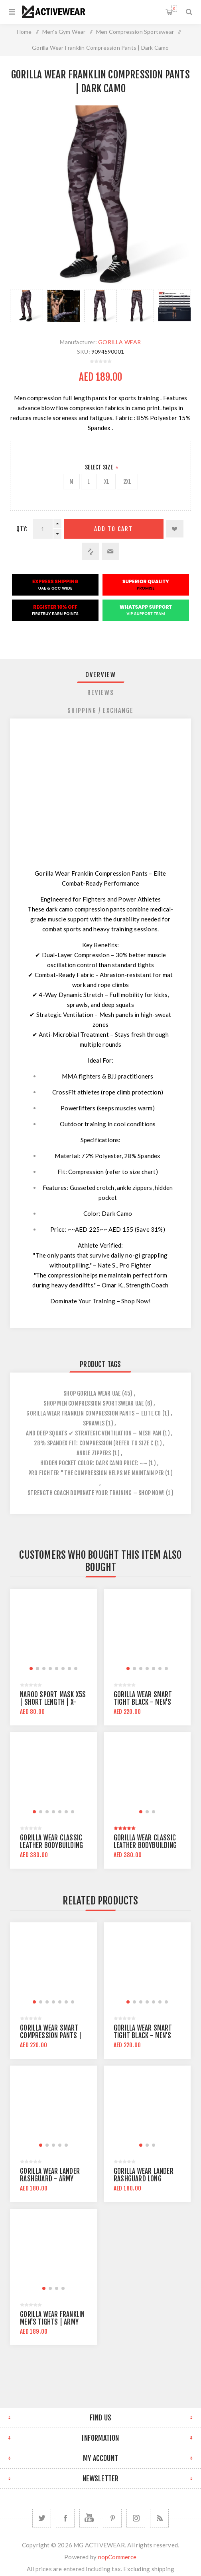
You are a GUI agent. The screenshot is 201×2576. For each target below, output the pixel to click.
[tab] (100, 675)
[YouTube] (88, 2518)
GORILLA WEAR (119, 342)
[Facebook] (65, 2518)
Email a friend (110, 551)
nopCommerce (117, 2556)
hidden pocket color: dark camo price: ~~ (93, 1463)
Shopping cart (174, 9)
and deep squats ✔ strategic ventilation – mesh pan (93, 1433)
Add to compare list (90, 551)
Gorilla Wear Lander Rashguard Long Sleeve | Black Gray (143, 2178)
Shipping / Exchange (100, 711)
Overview (100, 675)
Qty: (22, 528)
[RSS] (159, 2518)
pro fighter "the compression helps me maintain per (96, 1473)
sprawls (93, 1423)
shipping (163, 2568)
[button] (31, 1668)
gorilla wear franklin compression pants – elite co (93, 1413)
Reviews (100, 693)
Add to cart (113, 529)
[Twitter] (41, 2518)
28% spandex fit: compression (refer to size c (93, 1443)
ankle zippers (94, 1453)
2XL (127, 481)
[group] (53, 1632)
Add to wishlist (174, 528)
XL (106, 481)
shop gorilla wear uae (91, 1393)
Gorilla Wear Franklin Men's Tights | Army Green (52, 2322)
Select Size (99, 467)
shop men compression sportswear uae (93, 1403)
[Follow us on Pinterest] (112, 2518)
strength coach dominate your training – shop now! (96, 1493)
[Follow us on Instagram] (135, 2518)
